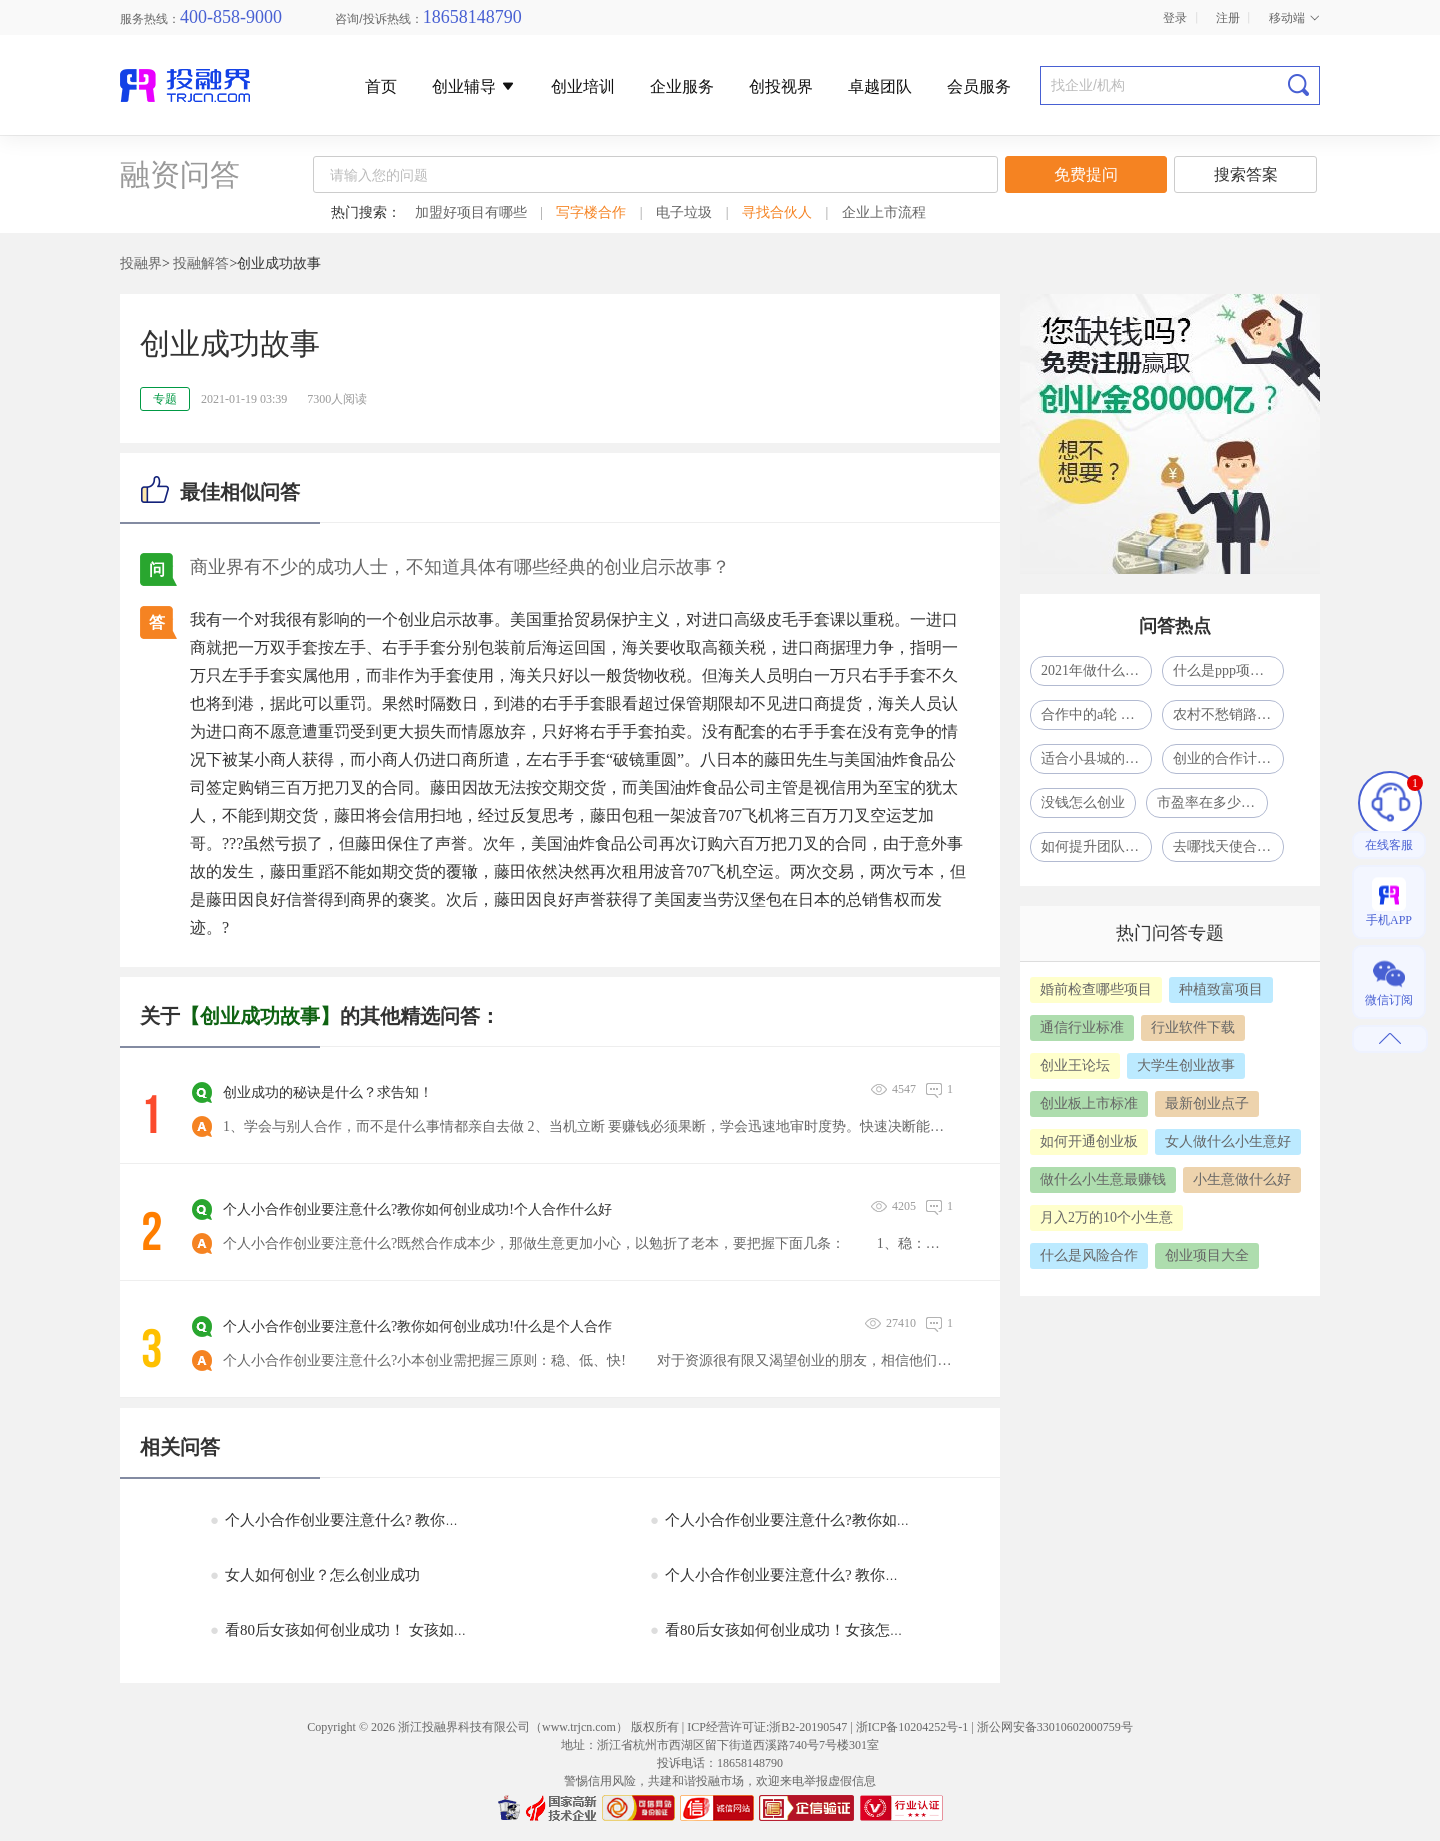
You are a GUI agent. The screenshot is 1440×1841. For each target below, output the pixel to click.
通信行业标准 (1082, 1027)
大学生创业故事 (1186, 1065)
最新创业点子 (1207, 1103)
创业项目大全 (1207, 1255)
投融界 (141, 263)
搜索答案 (1246, 174)
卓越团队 (880, 87)
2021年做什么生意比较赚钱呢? (1096, 670)
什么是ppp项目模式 (1228, 670)
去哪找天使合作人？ (1228, 846)
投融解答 (201, 263)
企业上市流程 (884, 212)
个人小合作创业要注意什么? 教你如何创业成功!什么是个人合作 (427, 1520)
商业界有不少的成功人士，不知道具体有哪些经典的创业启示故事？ (460, 567)
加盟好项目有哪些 (471, 212)
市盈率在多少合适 (1212, 802)
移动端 (1294, 18)
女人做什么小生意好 (1228, 1141)
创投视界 (781, 87)
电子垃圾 (684, 212)
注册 (1228, 18)
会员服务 (979, 87)
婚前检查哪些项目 (1096, 989)
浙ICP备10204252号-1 (912, 1727)
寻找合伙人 (777, 212)
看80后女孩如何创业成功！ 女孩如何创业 (354, 1630)
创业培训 (583, 87)
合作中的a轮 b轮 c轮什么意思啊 (1096, 714)
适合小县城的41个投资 (1096, 758)
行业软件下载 (1193, 1027)
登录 (1175, 18)
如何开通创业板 (1089, 1141)
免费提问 (1086, 174)
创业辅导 (474, 86)
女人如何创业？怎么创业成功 (315, 1575)
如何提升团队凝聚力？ (1096, 846)
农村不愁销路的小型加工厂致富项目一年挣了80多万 (1228, 714)
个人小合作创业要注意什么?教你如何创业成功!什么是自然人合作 (873, 1520)
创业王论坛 (1075, 1065)
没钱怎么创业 (1083, 802)
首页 (381, 87)
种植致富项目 (1221, 989)
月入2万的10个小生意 (1106, 1217)
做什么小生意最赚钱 (1103, 1179)
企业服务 (682, 87)
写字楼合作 (591, 212)
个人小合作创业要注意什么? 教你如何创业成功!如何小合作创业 (867, 1575)
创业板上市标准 (1089, 1103)
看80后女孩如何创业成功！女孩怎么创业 (792, 1630)
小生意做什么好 (1242, 1179)
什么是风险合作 (1089, 1255)
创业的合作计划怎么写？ (1228, 758)
